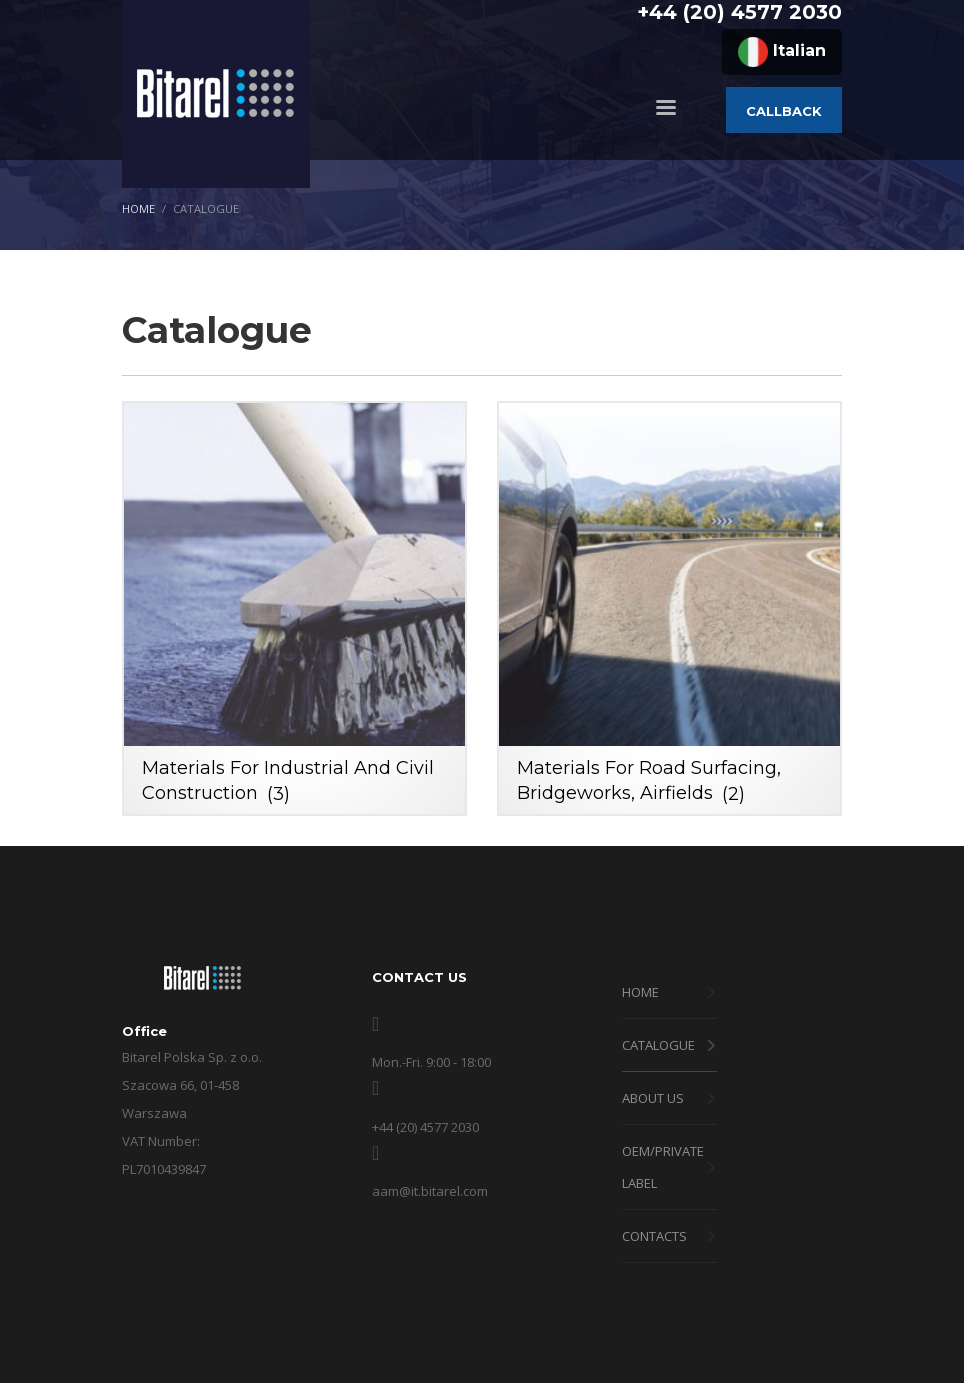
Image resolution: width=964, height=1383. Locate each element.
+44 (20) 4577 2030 (739, 12)
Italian (782, 52)
